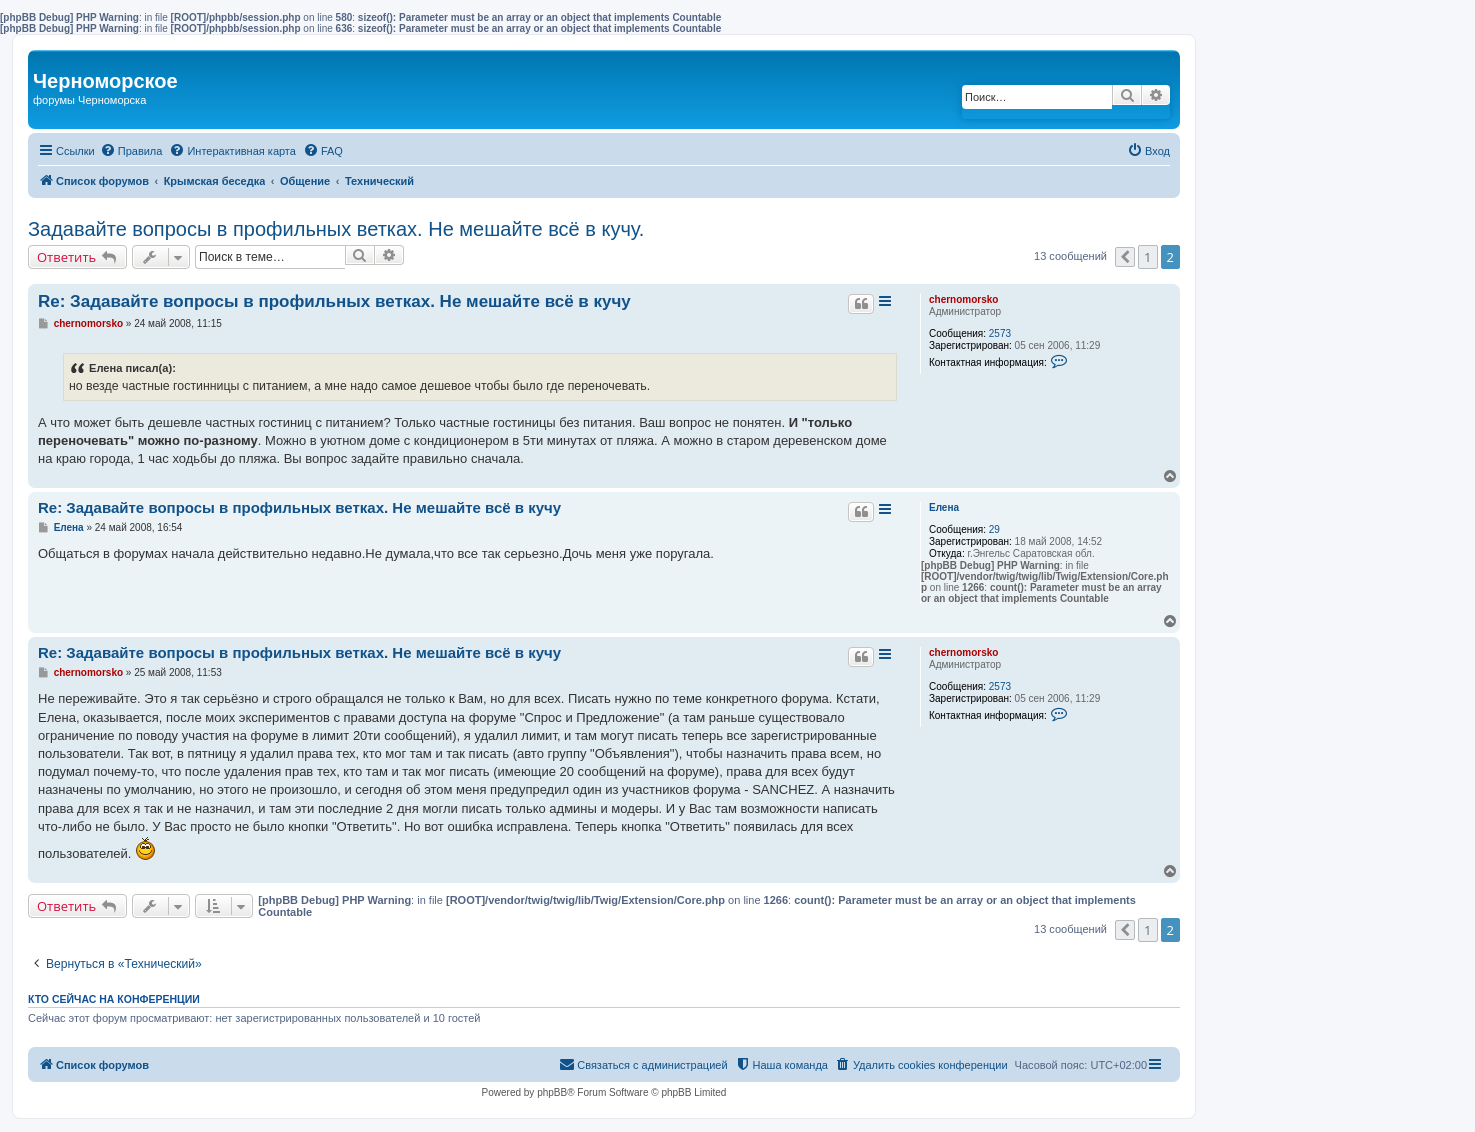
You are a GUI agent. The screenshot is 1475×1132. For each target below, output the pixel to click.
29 (994, 529)
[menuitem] (131, 151)
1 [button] (1147, 257)
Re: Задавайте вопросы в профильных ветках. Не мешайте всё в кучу (334, 301)
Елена (944, 507)
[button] (1125, 257)
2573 (1000, 333)
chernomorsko (963, 299)
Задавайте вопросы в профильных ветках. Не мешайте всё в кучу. (336, 229)
